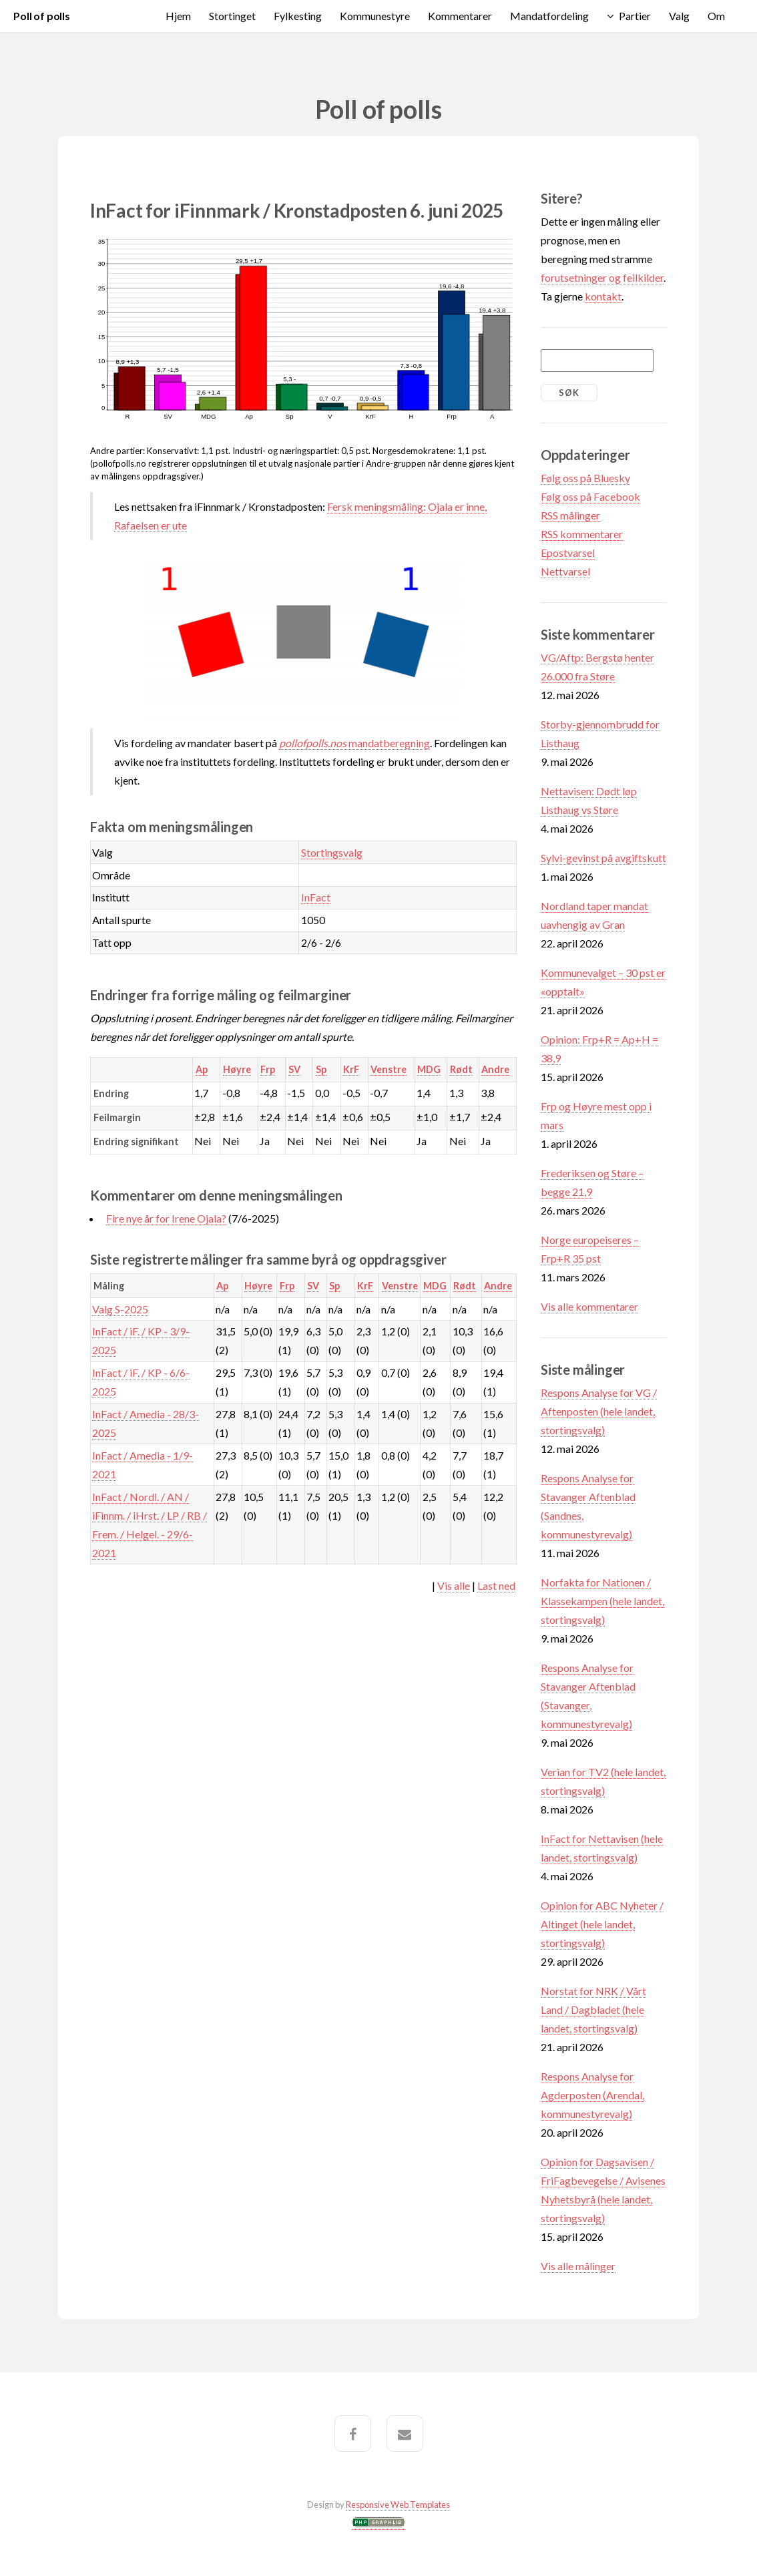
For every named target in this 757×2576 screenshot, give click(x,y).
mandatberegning (354, 742)
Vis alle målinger (578, 2266)
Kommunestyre (375, 15)
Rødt (461, 1069)
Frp (267, 1069)
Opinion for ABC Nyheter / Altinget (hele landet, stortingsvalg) (602, 1924)
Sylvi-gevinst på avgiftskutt (603, 857)
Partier (635, 15)
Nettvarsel (565, 571)
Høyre (237, 1069)
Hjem (178, 15)
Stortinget (232, 15)
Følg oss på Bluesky (585, 477)
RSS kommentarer (582, 533)
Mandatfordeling (549, 15)
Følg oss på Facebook (590, 496)
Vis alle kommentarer (589, 1306)
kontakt (603, 296)
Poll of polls (41, 15)
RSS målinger (570, 515)
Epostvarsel (568, 552)
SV (294, 1069)
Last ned (496, 1585)
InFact (315, 897)
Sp (321, 1069)
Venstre (388, 1069)
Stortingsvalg (331, 852)
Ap (202, 1069)
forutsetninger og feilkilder (602, 277)
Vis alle (453, 1585)
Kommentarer (460, 15)
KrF (351, 1069)
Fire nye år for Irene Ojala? (166, 1218)
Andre (495, 1069)
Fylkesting (298, 15)
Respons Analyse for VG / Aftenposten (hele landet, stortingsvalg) (599, 1411)
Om (716, 15)
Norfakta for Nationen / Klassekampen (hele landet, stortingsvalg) (602, 1601)
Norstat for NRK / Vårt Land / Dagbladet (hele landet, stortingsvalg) (593, 2009)
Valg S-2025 (120, 1309)
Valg (679, 15)
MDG (429, 1069)
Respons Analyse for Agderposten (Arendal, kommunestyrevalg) (592, 2095)
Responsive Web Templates (398, 2504)
